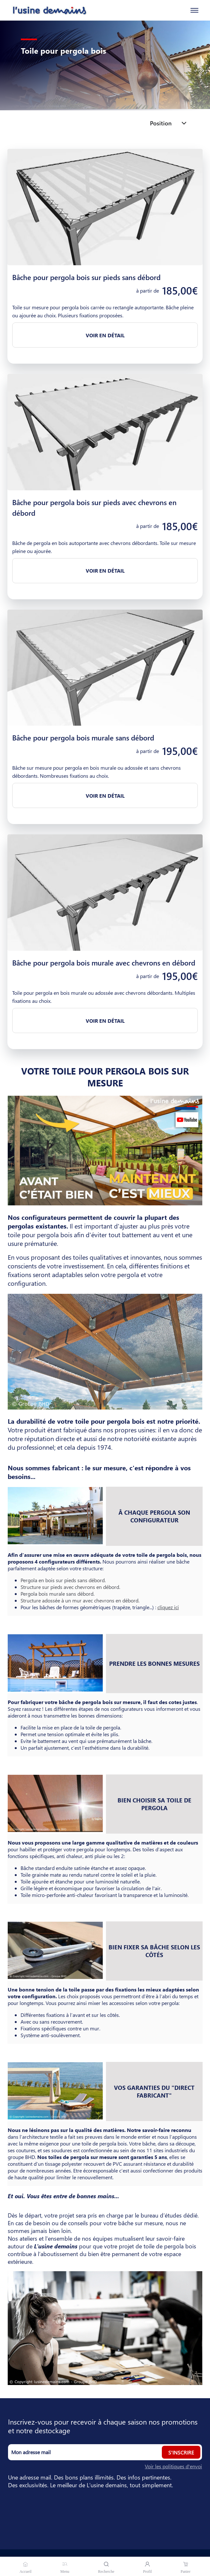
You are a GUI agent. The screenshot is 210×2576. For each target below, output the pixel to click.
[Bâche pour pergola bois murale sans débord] (105, 668)
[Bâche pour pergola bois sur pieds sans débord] (105, 207)
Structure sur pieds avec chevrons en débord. (70, 1586)
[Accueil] (44, 10)
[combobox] (172, 123)
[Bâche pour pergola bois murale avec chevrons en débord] (105, 892)
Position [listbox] (161, 123)
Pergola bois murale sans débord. (57, 1593)
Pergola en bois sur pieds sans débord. (63, 1580)
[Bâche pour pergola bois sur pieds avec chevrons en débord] (105, 432)
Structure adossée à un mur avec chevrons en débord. (80, 1600)
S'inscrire (181, 2452)
